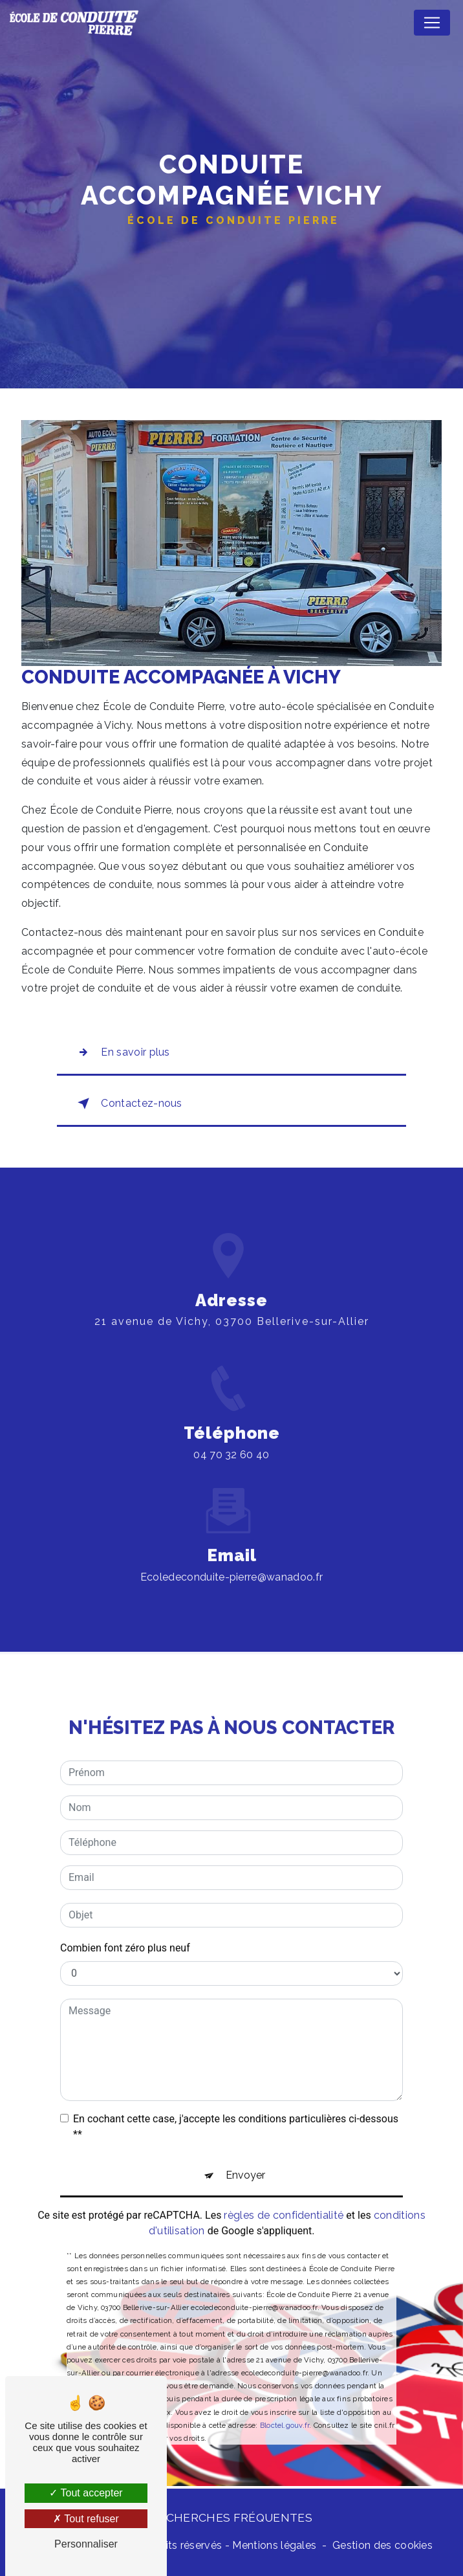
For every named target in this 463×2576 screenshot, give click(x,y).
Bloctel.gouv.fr (284, 2408)
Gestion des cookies (382, 2545)
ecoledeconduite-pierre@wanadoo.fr (231, 1560)
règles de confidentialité (283, 2198)
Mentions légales (274, 2545)
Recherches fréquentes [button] (231, 2517)
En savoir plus (121, 1052)
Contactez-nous (127, 1104)
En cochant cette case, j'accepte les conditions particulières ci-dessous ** (235, 2110)
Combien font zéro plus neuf (125, 1931)
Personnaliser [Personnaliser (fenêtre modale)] (86, 2543)
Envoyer (245, 2158)
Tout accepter (85, 2492)
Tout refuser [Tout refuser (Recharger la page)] (86, 2518)
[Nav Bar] (432, 23)
